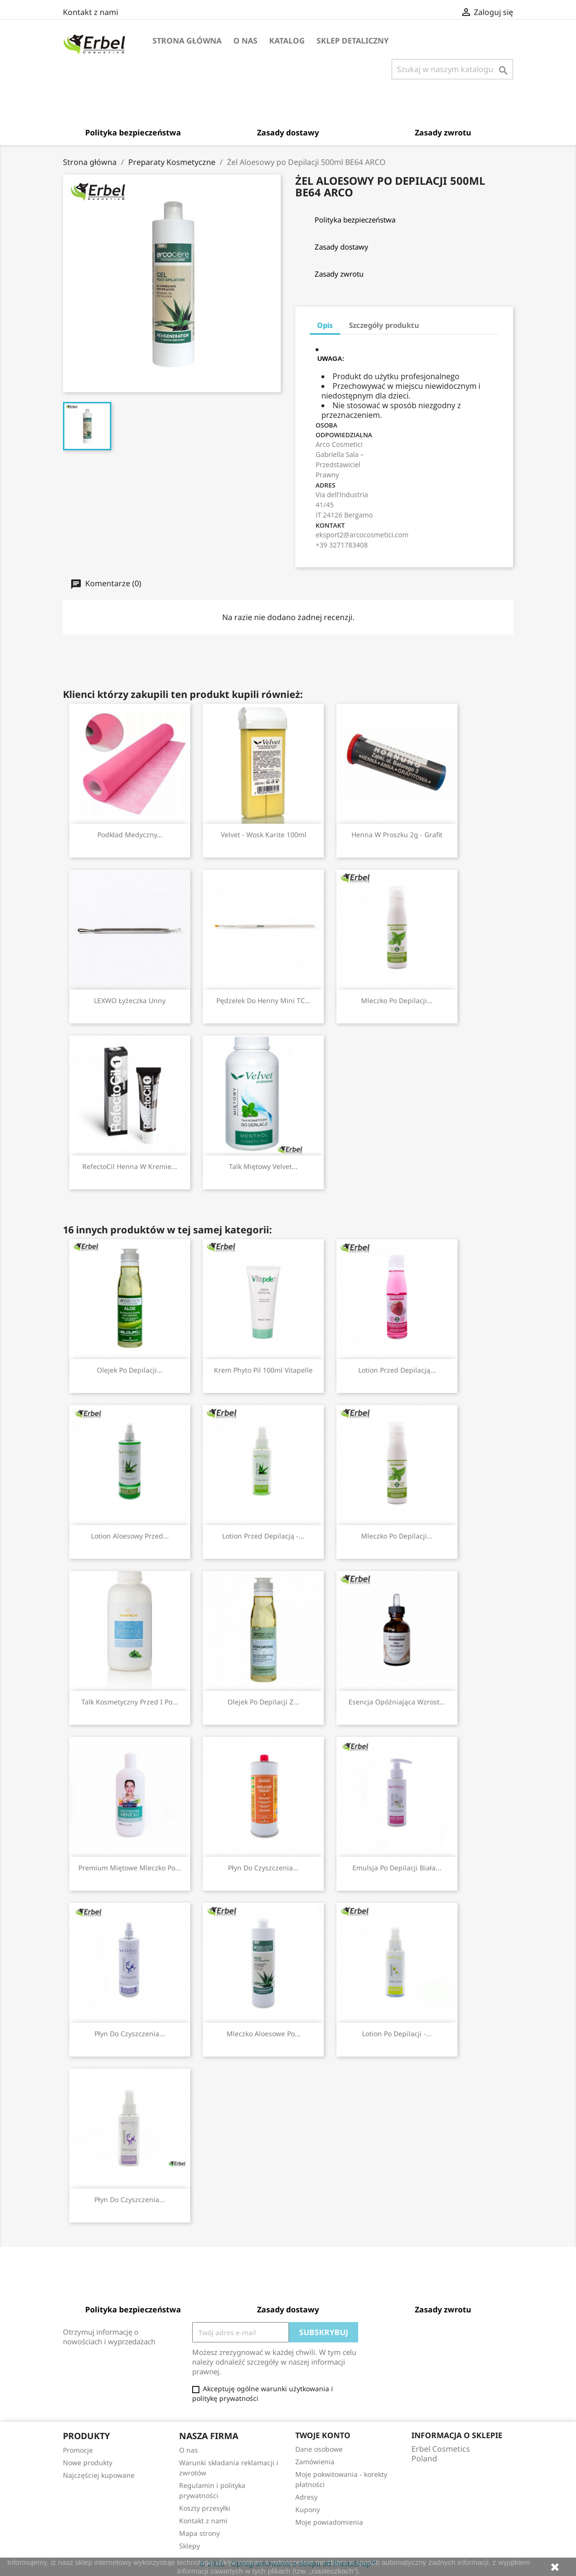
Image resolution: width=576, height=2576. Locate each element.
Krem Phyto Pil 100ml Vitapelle (263, 1370)
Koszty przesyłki (204, 2508)
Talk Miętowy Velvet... (263, 1166)
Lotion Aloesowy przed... (130, 1535)
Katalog (287, 40)
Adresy (306, 2497)
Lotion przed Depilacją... (397, 1370)
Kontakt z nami (90, 12)
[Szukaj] (452, 69)
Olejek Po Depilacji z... (263, 1701)
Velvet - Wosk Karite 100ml (263, 834)
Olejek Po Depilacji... (130, 1370)
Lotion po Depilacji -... (397, 2033)
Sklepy (189, 2545)
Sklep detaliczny (353, 40)
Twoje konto (322, 2435)
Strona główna (187, 40)
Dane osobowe (319, 2449)
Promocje (78, 2450)
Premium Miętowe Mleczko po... (129, 1867)
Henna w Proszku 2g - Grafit (396, 834)
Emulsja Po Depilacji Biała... (396, 1867)
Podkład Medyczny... (130, 834)
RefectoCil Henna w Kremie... (129, 1166)
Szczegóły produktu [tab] (384, 325)
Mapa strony (199, 2533)
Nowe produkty (87, 2462)
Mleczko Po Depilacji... (397, 1000)
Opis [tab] (325, 325)
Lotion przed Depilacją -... (263, 1535)
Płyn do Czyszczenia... (263, 1867)
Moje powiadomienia (329, 2522)
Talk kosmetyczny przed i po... (129, 1701)
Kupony (307, 2509)
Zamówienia (314, 2461)
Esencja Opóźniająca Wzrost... (397, 1701)
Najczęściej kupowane (99, 2475)
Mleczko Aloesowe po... (264, 2033)
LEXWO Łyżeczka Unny (130, 1000)
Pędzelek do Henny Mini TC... (263, 1000)
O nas (245, 40)
